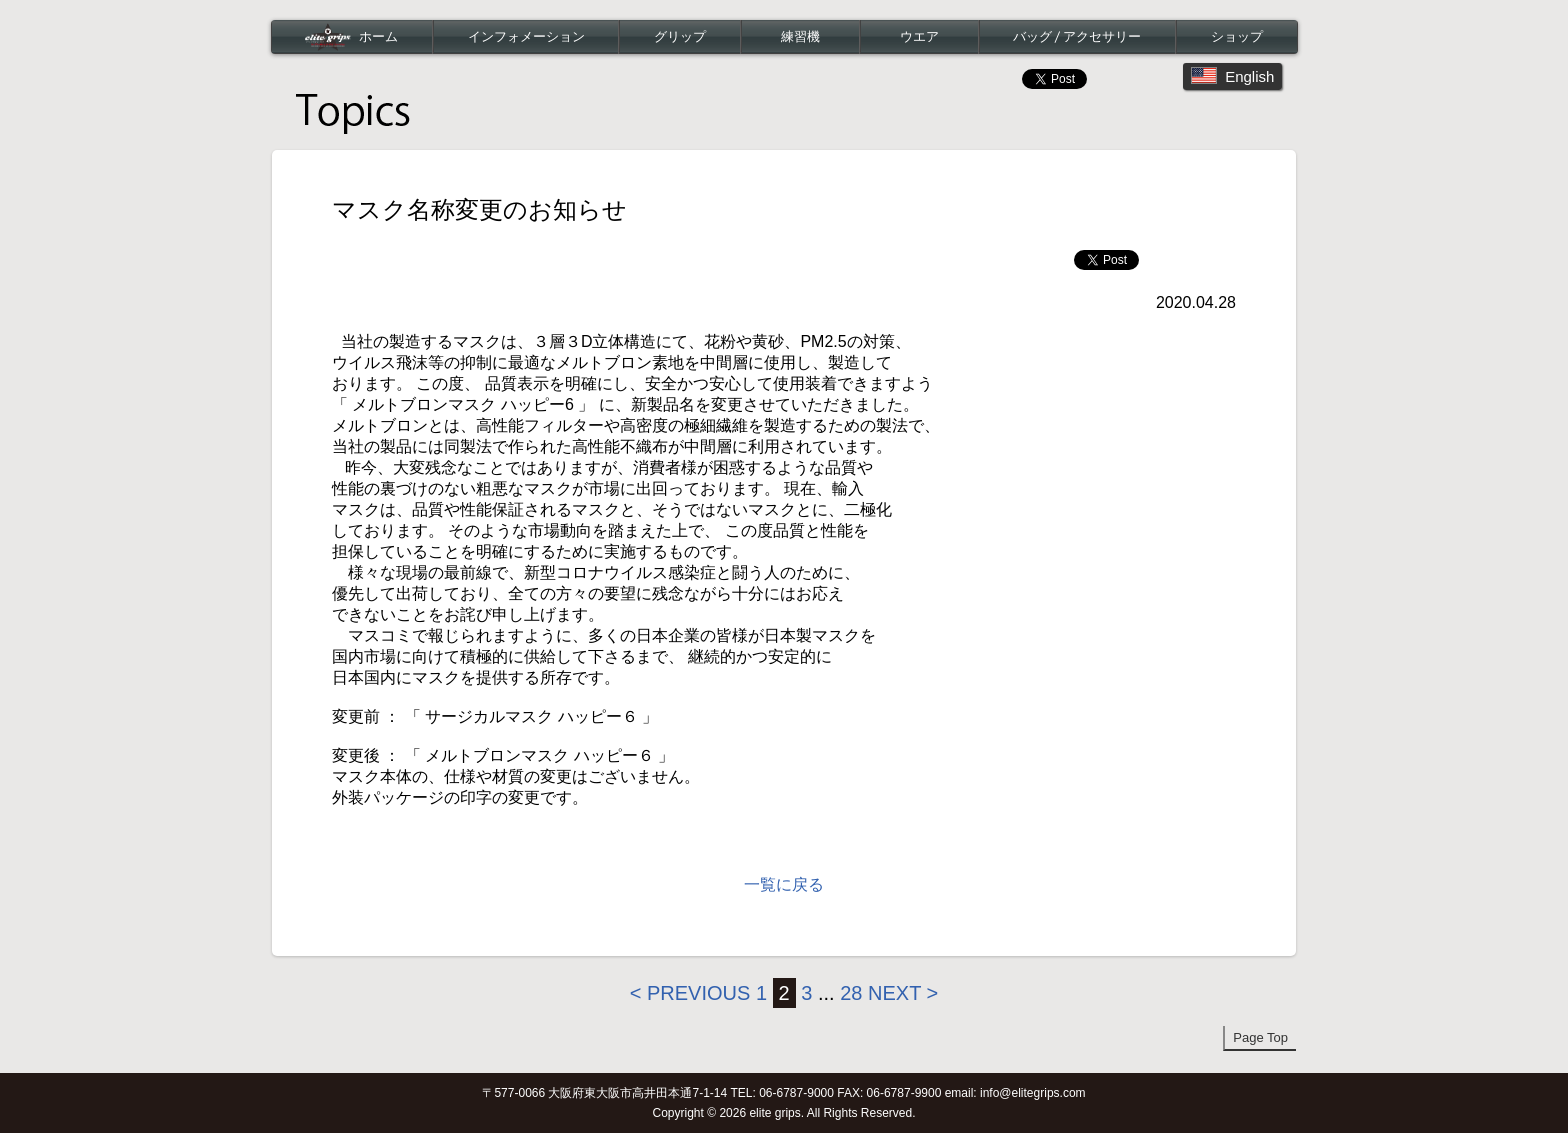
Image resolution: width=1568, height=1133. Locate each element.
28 (851, 993)
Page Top (1260, 1037)
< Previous (690, 993)
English (1232, 76)
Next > (903, 993)
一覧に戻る (784, 884)
